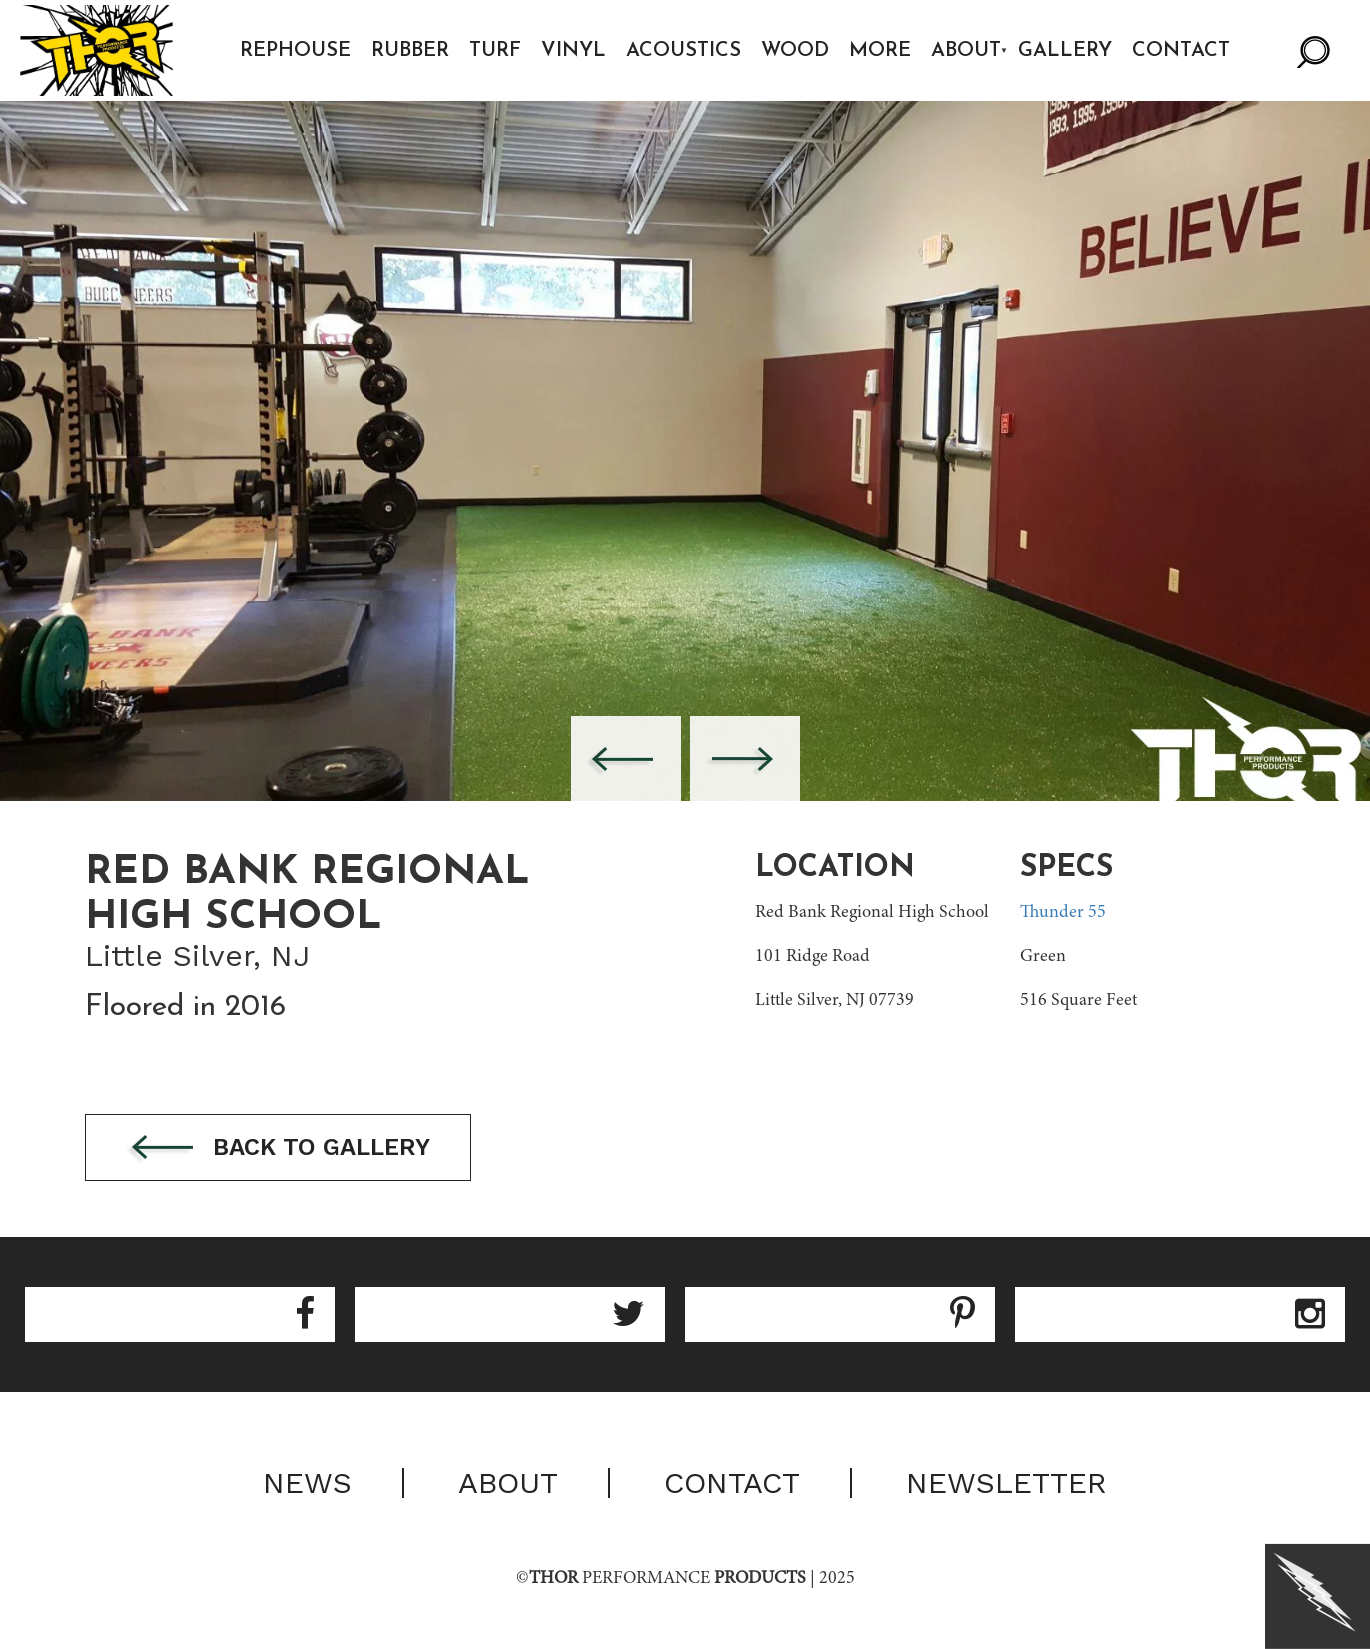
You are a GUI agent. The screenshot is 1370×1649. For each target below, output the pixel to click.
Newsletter (1006, 1483)
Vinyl (573, 51)
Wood (795, 51)
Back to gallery (278, 1148)
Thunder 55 (1063, 913)
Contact (1181, 51)
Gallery (1065, 51)
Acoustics (683, 51)
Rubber (410, 51)
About (966, 51)
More (880, 51)
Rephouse (295, 51)
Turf (495, 51)
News (307, 1483)
